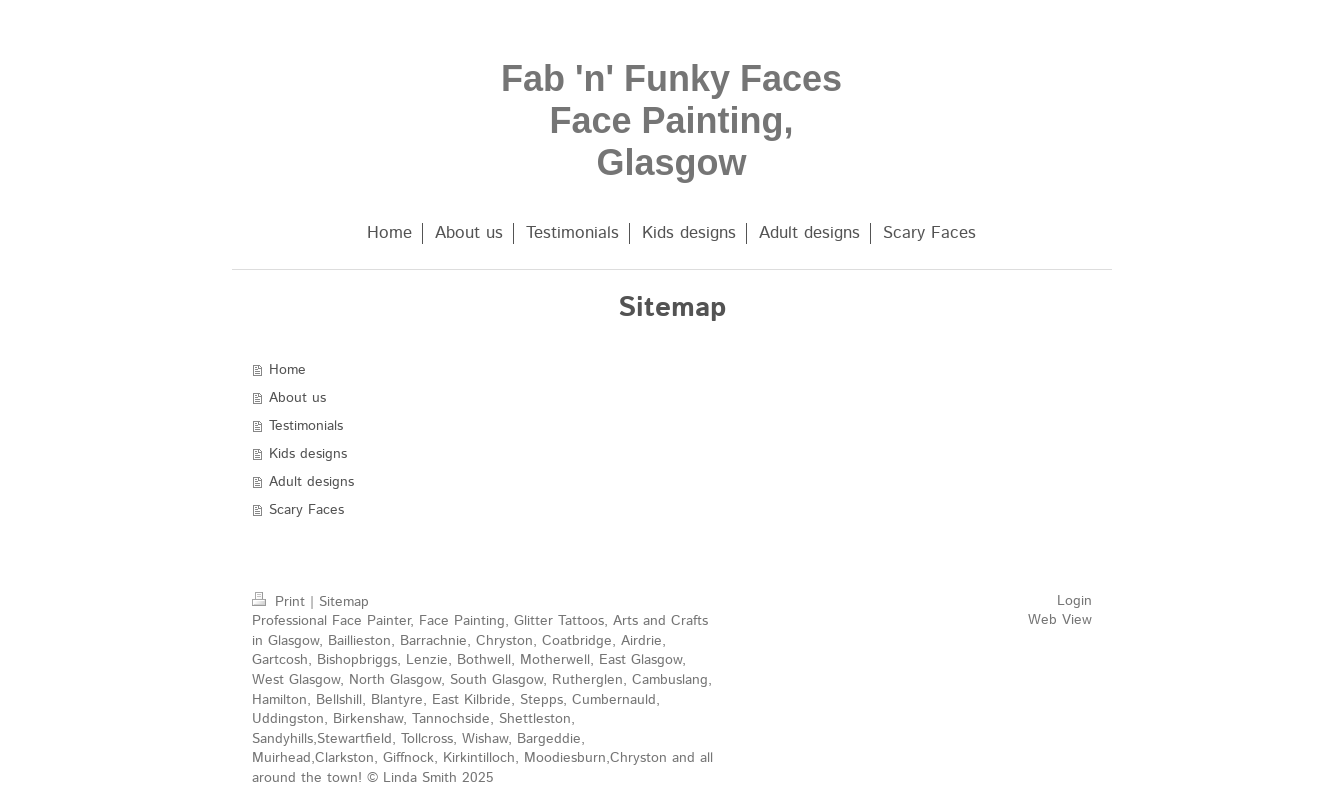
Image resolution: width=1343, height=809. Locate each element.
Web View (1060, 620)
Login (1074, 601)
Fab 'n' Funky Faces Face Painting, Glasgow (671, 120)
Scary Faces (306, 510)
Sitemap (344, 602)
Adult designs (311, 482)
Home (287, 370)
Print (281, 602)
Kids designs (308, 454)
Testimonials (306, 426)
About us (297, 398)
